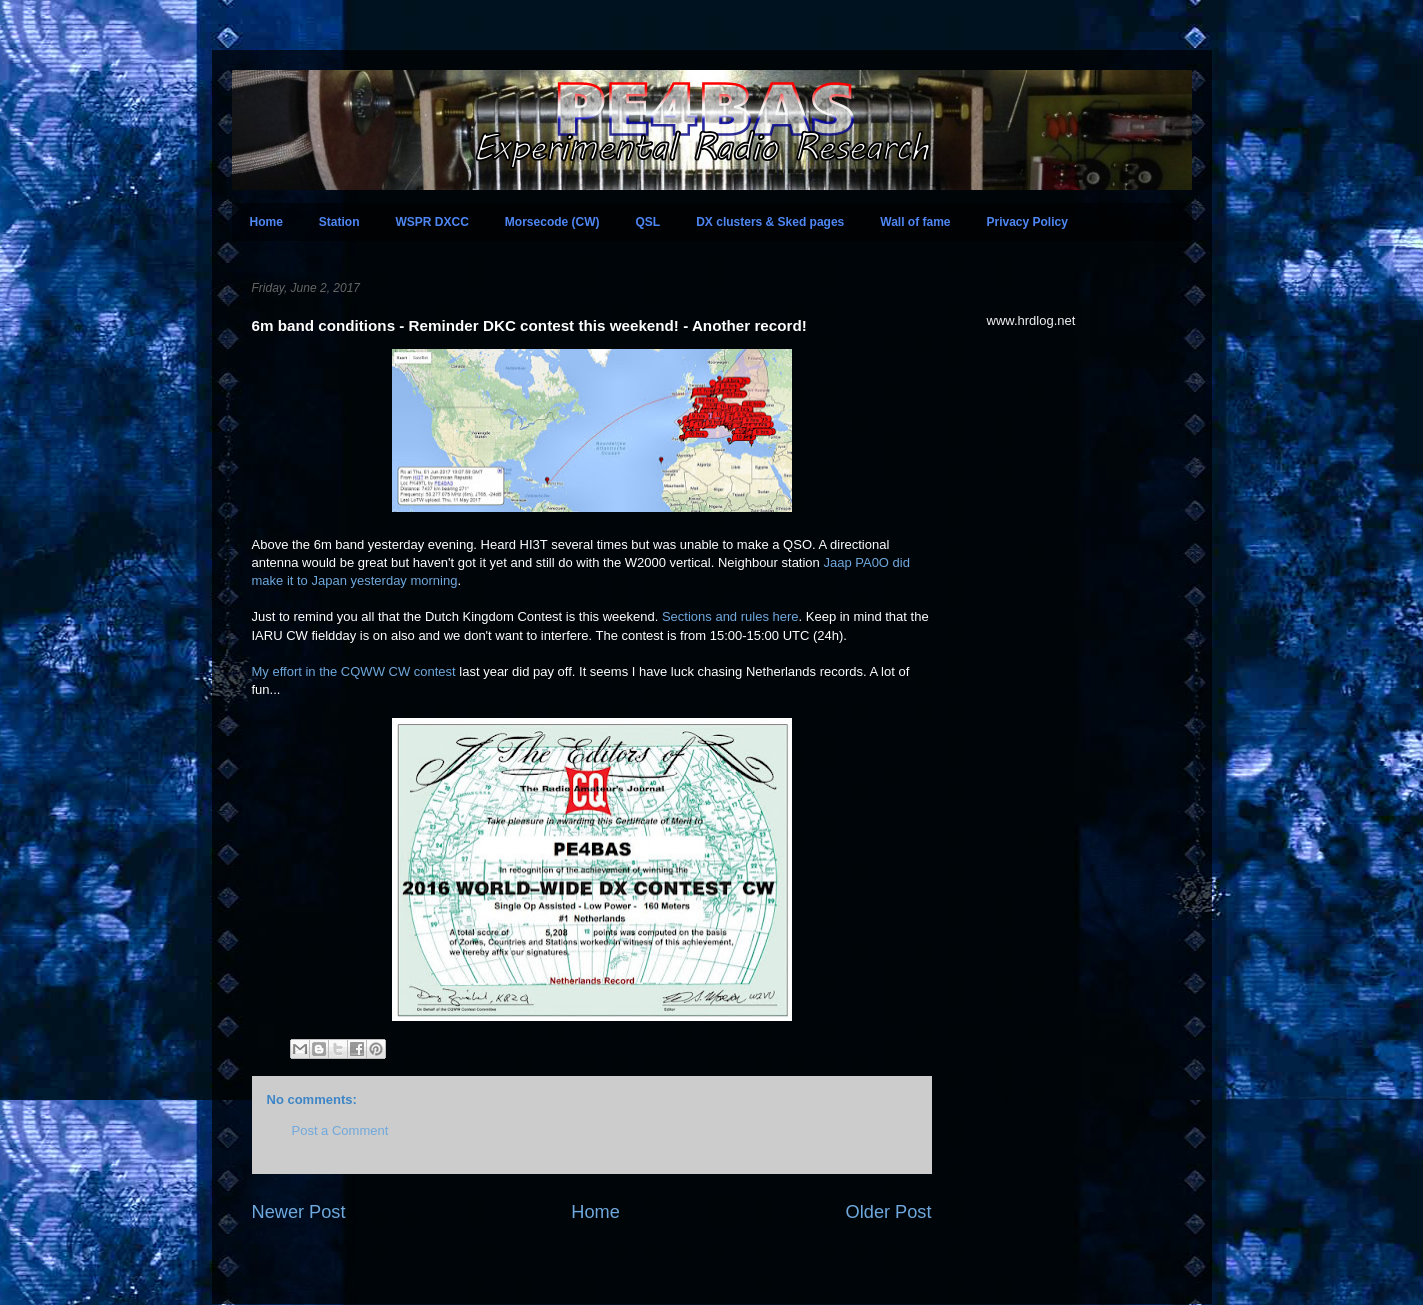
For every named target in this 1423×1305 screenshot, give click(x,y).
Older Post (889, 1212)
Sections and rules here (730, 616)
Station (339, 222)
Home (266, 222)
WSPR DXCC (432, 222)
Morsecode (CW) (552, 222)
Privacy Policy (1027, 222)
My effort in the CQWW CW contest (354, 671)
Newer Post (299, 1212)
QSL (648, 222)
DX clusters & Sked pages (770, 222)
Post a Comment (340, 1130)
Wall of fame (915, 222)
